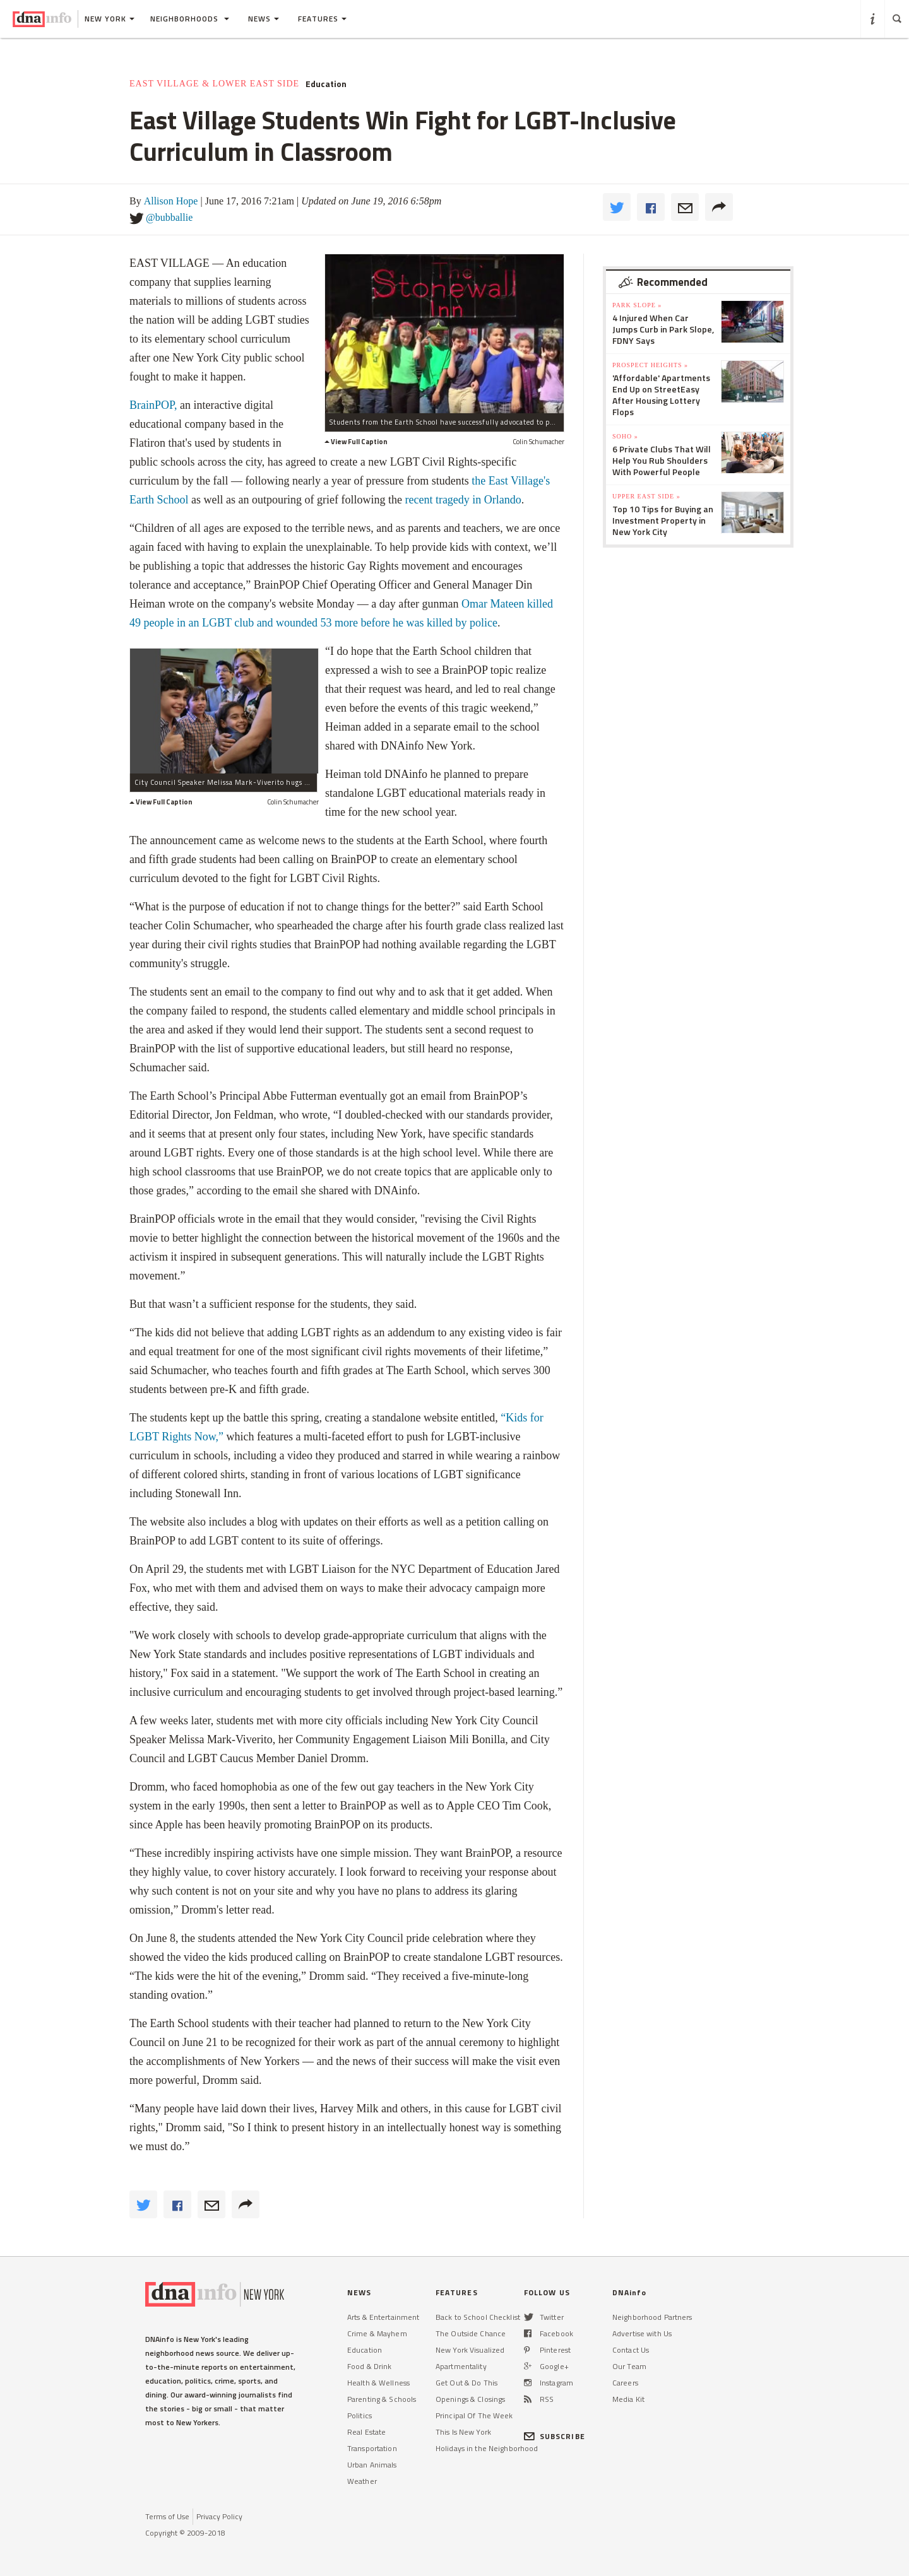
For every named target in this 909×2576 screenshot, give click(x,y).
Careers (625, 2383)
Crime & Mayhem (377, 2333)
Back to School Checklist (478, 2317)
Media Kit (628, 2399)
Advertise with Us (642, 2333)
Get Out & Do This (466, 2383)
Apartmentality (461, 2366)
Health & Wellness (378, 2383)
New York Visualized (470, 2350)
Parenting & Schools (381, 2399)
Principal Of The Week (474, 2415)
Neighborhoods (189, 19)
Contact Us (630, 2350)
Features (322, 19)
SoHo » (625, 436)
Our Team (629, 2366)
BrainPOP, (153, 405)
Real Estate (366, 2432)
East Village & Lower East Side (214, 83)
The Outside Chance (471, 2333)
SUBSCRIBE (554, 2436)
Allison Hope (171, 201)
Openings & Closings (470, 2399)
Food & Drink (369, 2366)
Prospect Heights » (650, 365)
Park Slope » (637, 305)
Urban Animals (372, 2465)
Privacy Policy (219, 2516)
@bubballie (169, 217)
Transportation (372, 2448)
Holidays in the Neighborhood (487, 2448)
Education (326, 84)
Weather (362, 2481)
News (263, 19)
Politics (359, 2415)
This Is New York (463, 2432)
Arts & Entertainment (383, 2317)
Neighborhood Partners (652, 2317)
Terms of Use (167, 2516)
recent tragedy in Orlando (463, 499)
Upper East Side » (646, 496)
